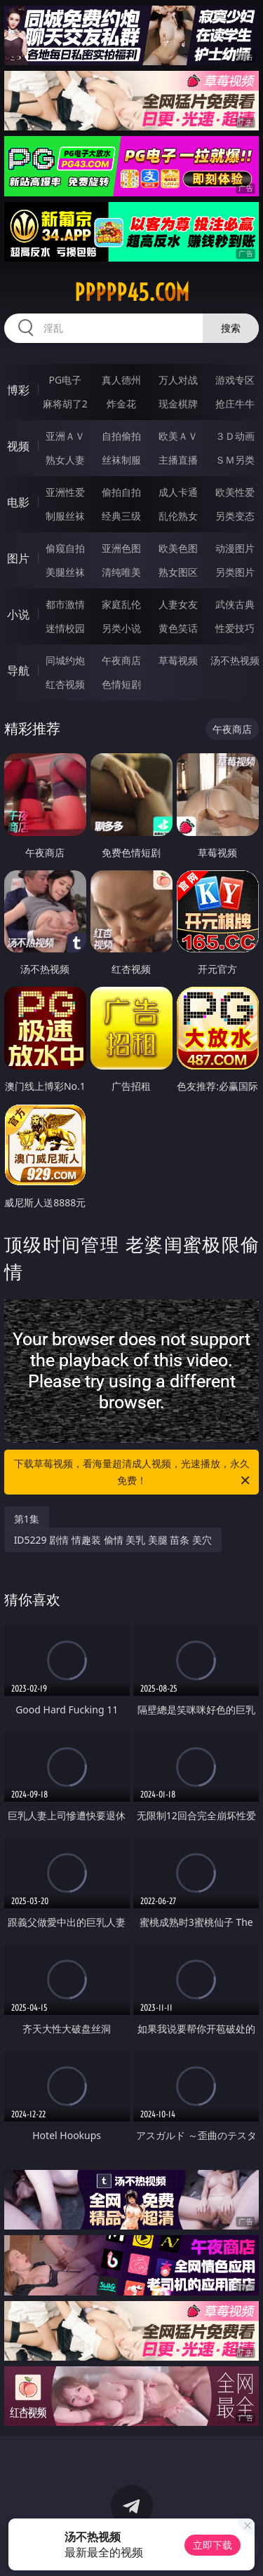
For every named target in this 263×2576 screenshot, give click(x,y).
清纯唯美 (121, 572)
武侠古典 (235, 604)
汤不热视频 (234, 660)
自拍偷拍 (121, 436)
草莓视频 (178, 660)
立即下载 (212, 2544)
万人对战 (178, 379)
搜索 (231, 328)
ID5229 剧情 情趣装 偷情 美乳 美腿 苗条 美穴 (113, 1539)
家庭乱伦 (121, 604)
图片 (18, 558)
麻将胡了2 (65, 403)
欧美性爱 (235, 492)
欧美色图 (178, 548)
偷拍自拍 (121, 492)
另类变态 (235, 515)
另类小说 (121, 628)
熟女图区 (178, 572)
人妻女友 (178, 604)
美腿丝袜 (65, 572)
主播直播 (178, 459)
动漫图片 (235, 548)
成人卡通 (178, 492)
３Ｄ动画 (235, 436)
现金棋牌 (178, 403)
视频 (18, 446)
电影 (18, 502)
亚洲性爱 (65, 492)
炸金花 (121, 403)
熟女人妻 (65, 459)
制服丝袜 (65, 515)
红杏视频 (65, 684)
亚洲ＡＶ (65, 436)
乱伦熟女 (178, 515)
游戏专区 (235, 379)
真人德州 (121, 379)
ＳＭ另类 (235, 459)
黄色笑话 (178, 628)
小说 (18, 614)
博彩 (18, 390)
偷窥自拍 (65, 548)
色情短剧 (121, 684)
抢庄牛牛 (235, 403)
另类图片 (235, 572)
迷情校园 (65, 628)
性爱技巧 (235, 628)
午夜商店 (121, 660)
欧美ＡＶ (178, 436)
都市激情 (65, 604)
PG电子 (64, 379)
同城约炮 (65, 660)
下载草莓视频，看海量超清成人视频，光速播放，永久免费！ (133, 1473)
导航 (18, 670)
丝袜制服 (121, 459)
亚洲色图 (121, 548)
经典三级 (121, 515)
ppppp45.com (131, 292)
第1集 (26, 1518)
